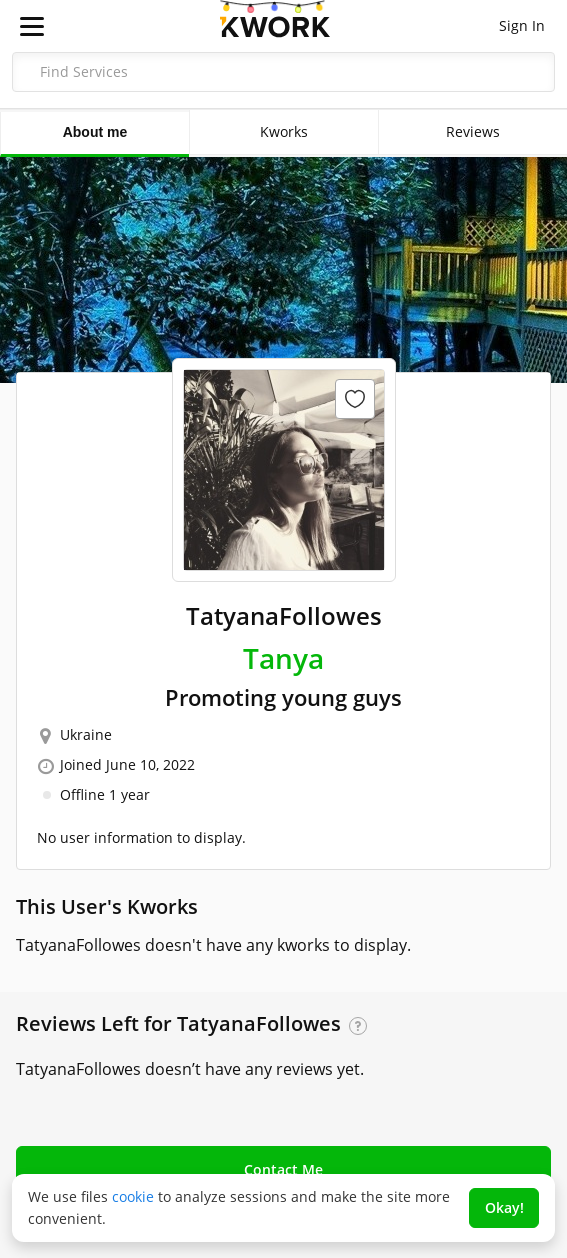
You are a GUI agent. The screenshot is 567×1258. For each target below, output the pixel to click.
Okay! (504, 1207)
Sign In (522, 25)
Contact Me (283, 1169)
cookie (133, 1196)
